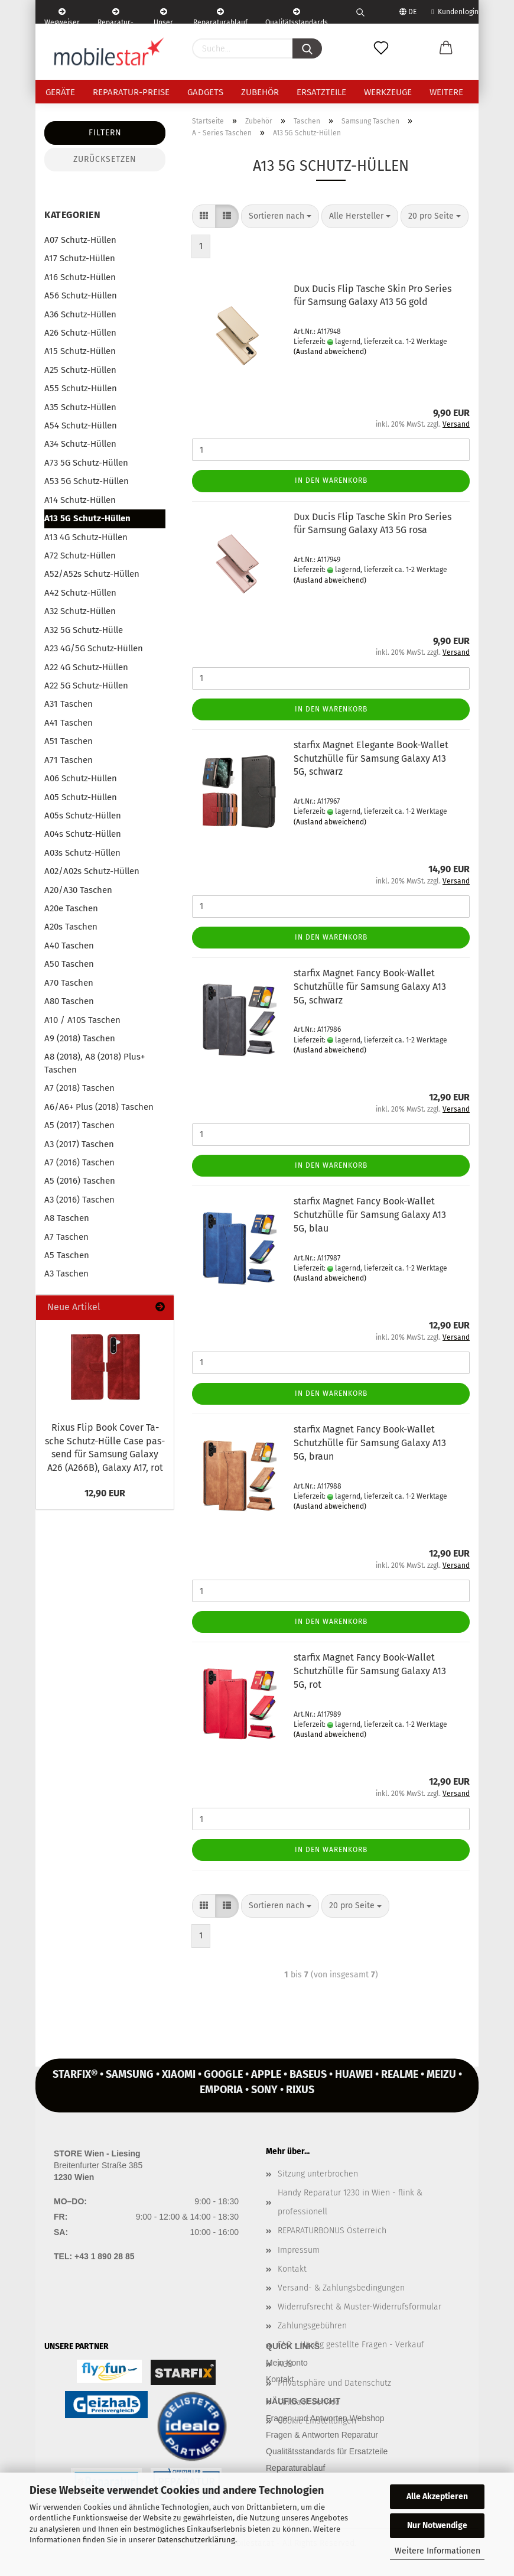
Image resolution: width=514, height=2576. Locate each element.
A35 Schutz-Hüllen (80, 407)
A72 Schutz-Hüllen (80, 555)
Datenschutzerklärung (196, 2539)
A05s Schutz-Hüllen (82, 815)
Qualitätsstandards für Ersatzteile (327, 2451)
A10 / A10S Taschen (82, 1020)
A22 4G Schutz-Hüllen (86, 667)
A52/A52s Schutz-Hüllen (91, 574)
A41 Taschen (68, 722)
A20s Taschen (70, 926)
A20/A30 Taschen (78, 890)
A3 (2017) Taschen (79, 1144)
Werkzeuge (388, 92)
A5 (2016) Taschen (79, 1180)
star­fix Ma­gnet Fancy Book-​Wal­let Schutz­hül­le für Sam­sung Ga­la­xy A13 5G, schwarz (370, 986)
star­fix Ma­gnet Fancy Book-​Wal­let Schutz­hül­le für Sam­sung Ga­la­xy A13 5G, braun (370, 1443)
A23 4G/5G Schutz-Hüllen (93, 648)
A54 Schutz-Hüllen (80, 425)
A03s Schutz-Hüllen (82, 852)
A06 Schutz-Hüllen (80, 778)
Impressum (299, 2250)
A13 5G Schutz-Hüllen (87, 518)
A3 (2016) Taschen (79, 1199)
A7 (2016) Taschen (79, 1162)
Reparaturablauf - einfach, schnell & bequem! (220, 16)
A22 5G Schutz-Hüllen (86, 685)
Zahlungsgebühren (312, 2326)
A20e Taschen (71, 908)
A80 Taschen (69, 1001)
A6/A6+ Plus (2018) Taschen (99, 1107)
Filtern (105, 133)
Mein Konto (287, 2362)
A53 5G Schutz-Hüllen (86, 481)
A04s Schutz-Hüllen (82, 834)
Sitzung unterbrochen (318, 2174)
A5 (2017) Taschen (79, 1125)
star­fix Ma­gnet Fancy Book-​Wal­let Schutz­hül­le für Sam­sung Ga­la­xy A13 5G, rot (370, 1671)
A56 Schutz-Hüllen (80, 295)
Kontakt (292, 2269)
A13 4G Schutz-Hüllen (86, 537)
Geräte (60, 92)
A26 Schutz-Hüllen (80, 332)
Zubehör (260, 92)
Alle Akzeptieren (437, 2496)
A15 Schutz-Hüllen (80, 351)
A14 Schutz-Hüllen (80, 500)
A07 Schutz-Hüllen (80, 240)
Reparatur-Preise (131, 92)
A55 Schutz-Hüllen (80, 388)
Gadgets (205, 92)
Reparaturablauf (295, 2468)
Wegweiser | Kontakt (62, 16)
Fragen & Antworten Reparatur (322, 2434)
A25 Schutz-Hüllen (80, 370)
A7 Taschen (66, 1237)
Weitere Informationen (437, 2551)
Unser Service (163, 16)
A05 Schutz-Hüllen (80, 797)
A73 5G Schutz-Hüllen (86, 462)
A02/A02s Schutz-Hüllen (91, 871)
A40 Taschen (69, 945)
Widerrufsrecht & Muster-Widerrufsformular (359, 2307)
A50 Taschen (69, 964)
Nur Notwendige (437, 2525)
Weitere (446, 92)
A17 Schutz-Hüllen (79, 258)
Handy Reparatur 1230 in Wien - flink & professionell (350, 2202)
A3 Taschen (66, 1273)
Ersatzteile (321, 92)
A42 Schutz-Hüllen (80, 592)
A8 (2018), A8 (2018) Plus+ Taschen (94, 1062)
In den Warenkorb (331, 480)
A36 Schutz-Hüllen (80, 314)
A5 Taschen (66, 1255)
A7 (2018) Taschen (79, 1088)
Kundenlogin (454, 12)
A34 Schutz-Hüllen (80, 443)
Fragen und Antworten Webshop (325, 2418)
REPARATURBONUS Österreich (332, 2231)
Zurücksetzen (104, 159)
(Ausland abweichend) (330, 351)
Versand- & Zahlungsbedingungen (341, 2288)
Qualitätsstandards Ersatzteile (296, 16)
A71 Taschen (68, 760)
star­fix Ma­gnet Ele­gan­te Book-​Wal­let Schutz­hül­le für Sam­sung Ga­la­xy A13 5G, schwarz (371, 758)
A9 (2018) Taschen (79, 1038)
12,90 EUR (104, 1493)
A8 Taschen (66, 1218)
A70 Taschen (68, 982)
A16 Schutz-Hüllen (80, 277)
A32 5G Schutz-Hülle (83, 630)
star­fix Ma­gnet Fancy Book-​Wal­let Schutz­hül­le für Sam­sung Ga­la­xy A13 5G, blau (370, 1215)
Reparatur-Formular (115, 16)
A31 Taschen (68, 704)
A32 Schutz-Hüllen (80, 611)
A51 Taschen (68, 741)
